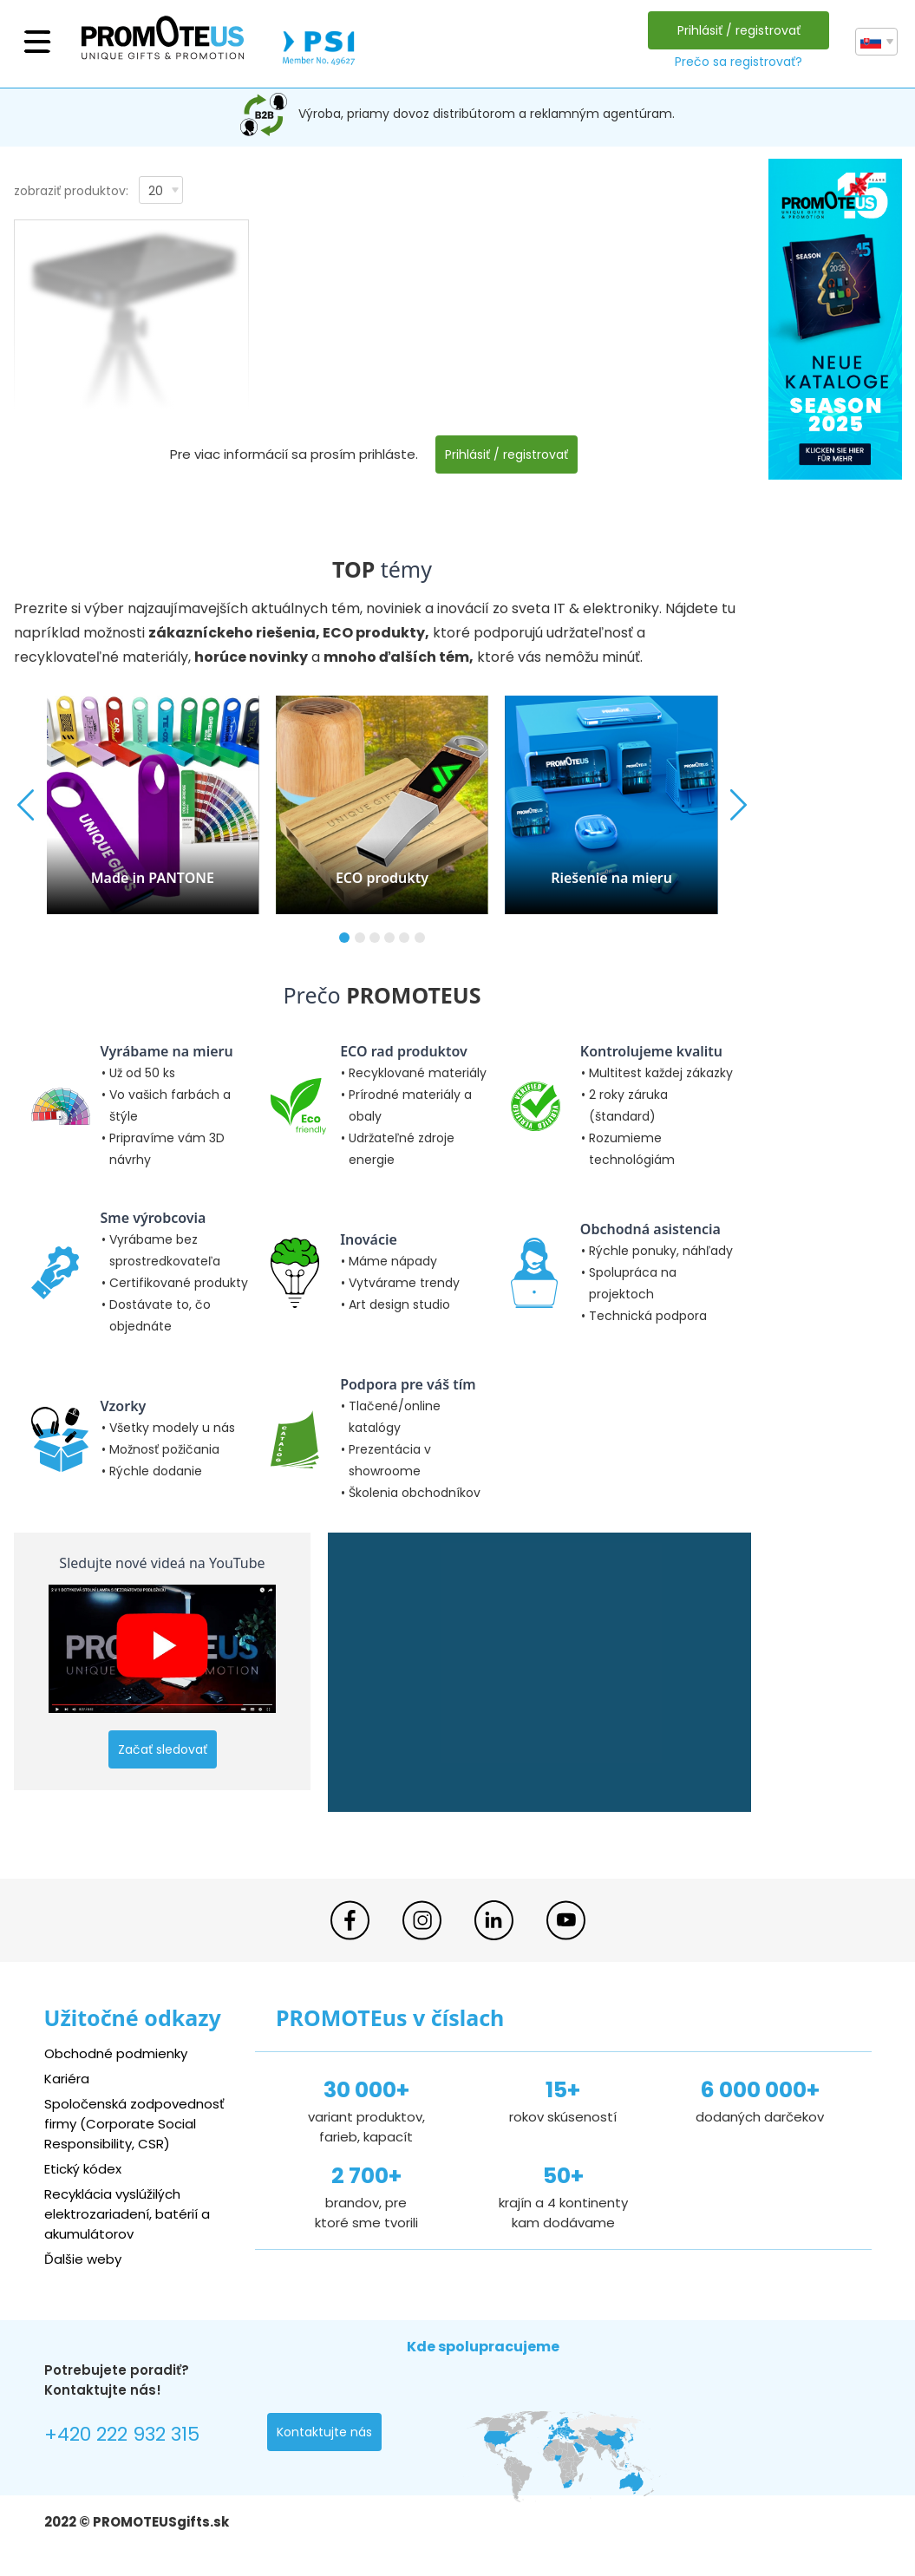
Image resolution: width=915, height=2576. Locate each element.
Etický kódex (82, 2169)
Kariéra (66, 2078)
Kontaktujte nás (324, 2432)
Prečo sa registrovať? (738, 61)
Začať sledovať (162, 1749)
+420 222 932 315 (121, 2434)
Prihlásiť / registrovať (739, 30)
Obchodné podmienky (115, 2053)
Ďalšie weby (82, 2259)
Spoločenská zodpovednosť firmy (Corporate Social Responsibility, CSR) (134, 2124)
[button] (344, 937)
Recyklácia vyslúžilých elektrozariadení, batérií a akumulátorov (127, 2214)
